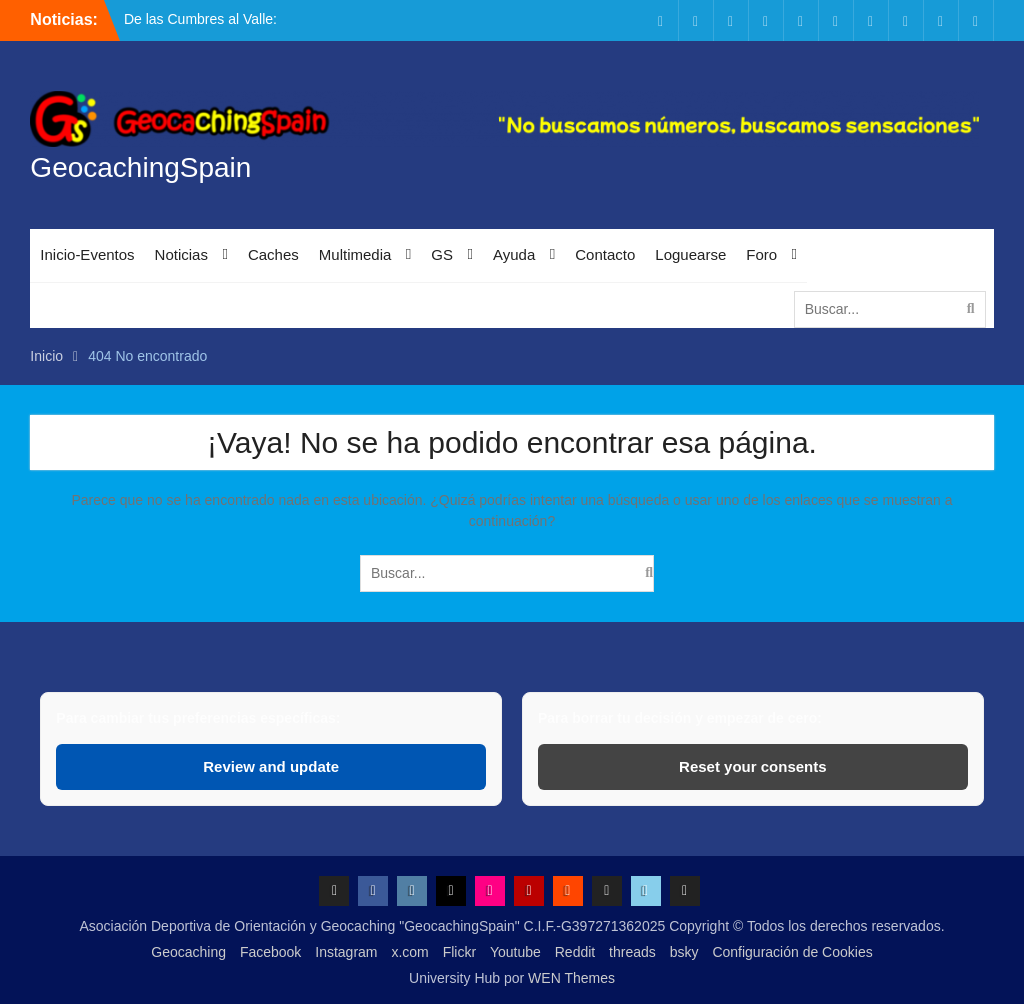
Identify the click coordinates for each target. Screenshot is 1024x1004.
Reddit (575, 952)
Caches (273, 254)
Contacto (605, 254)
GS (442, 254)
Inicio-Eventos (87, 254)
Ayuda (514, 254)
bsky (684, 952)
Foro (761, 254)
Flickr (459, 952)
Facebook (270, 952)
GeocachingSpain (140, 167)
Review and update (271, 766)
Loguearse (690, 254)
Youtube (515, 952)
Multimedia (355, 254)
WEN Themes (571, 978)
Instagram (346, 952)
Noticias (181, 254)
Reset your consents (753, 766)
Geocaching (188, 952)
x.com (409, 952)
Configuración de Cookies (792, 952)
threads (632, 952)
